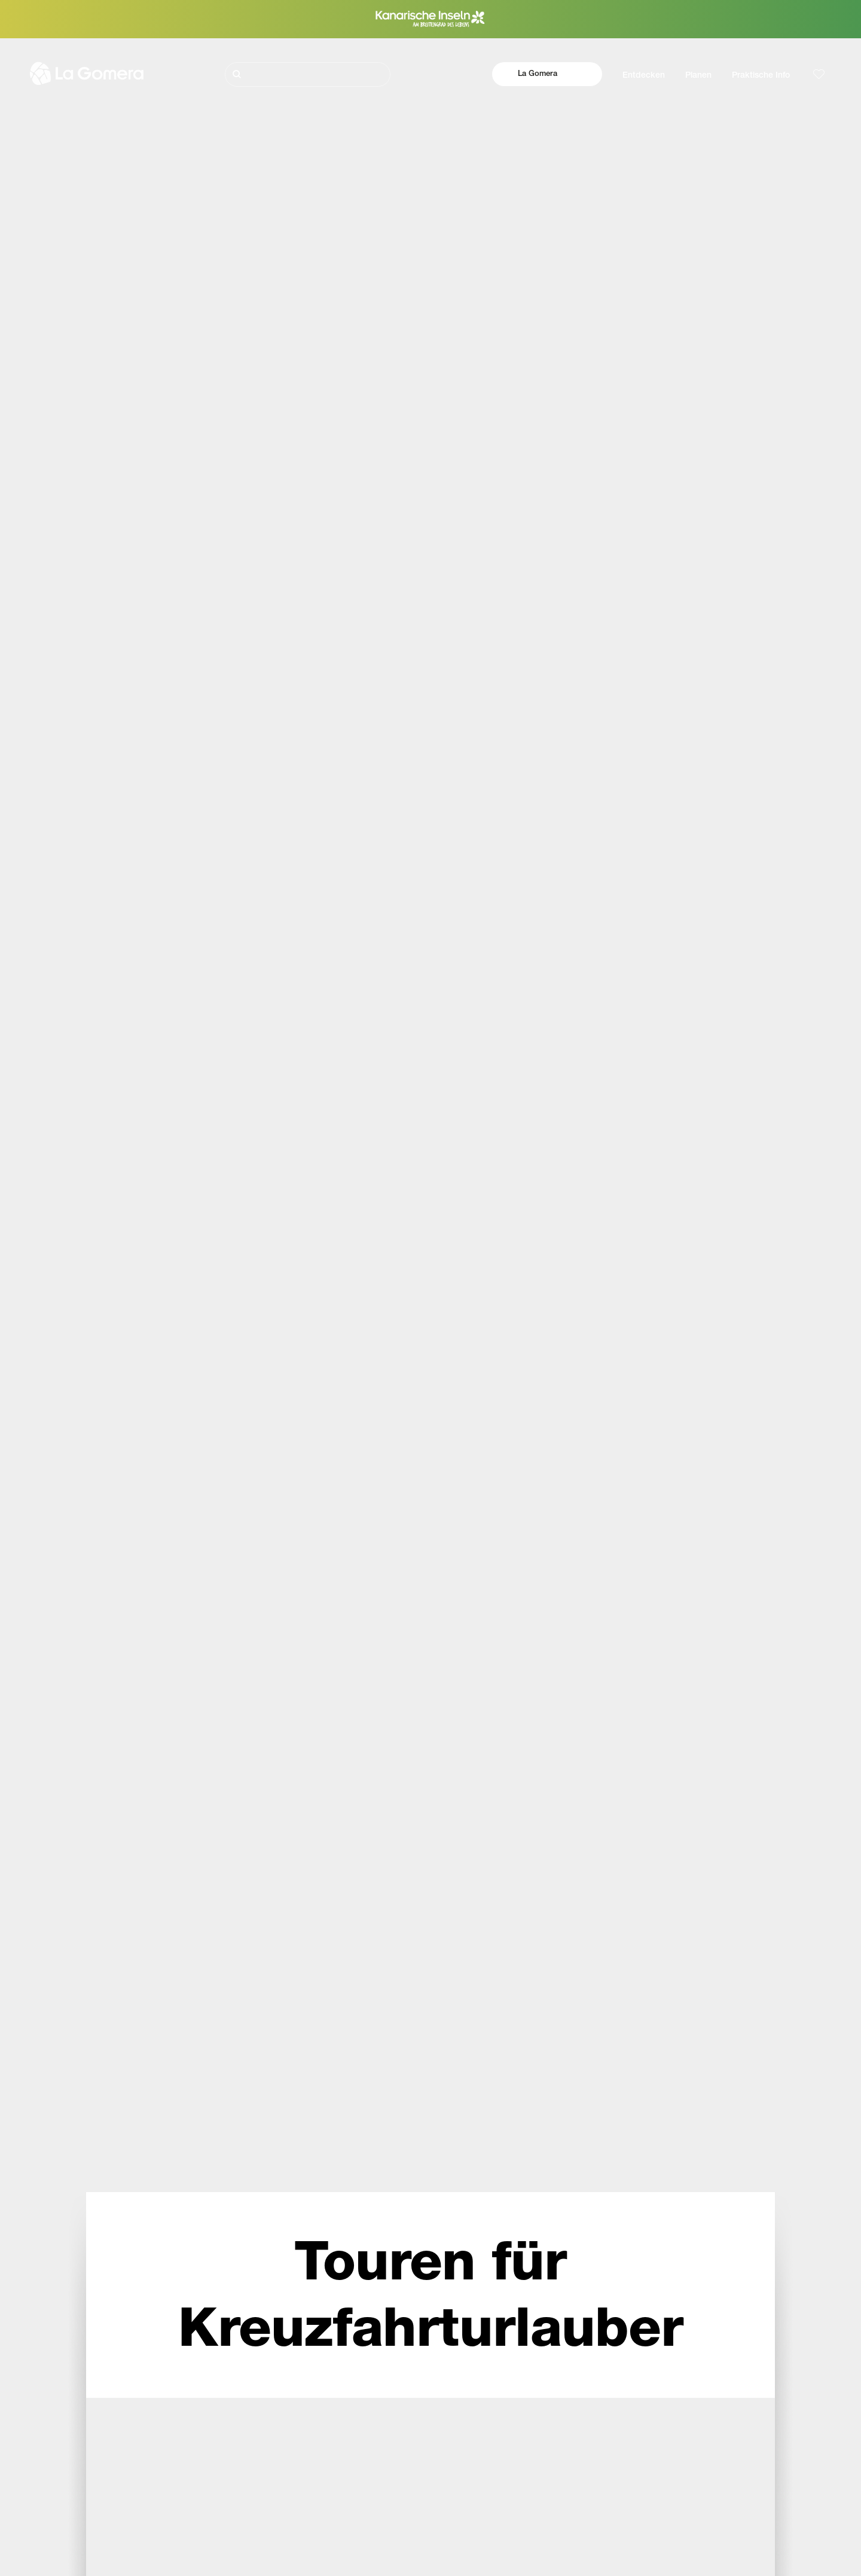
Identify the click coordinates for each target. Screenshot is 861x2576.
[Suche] (307, 74)
